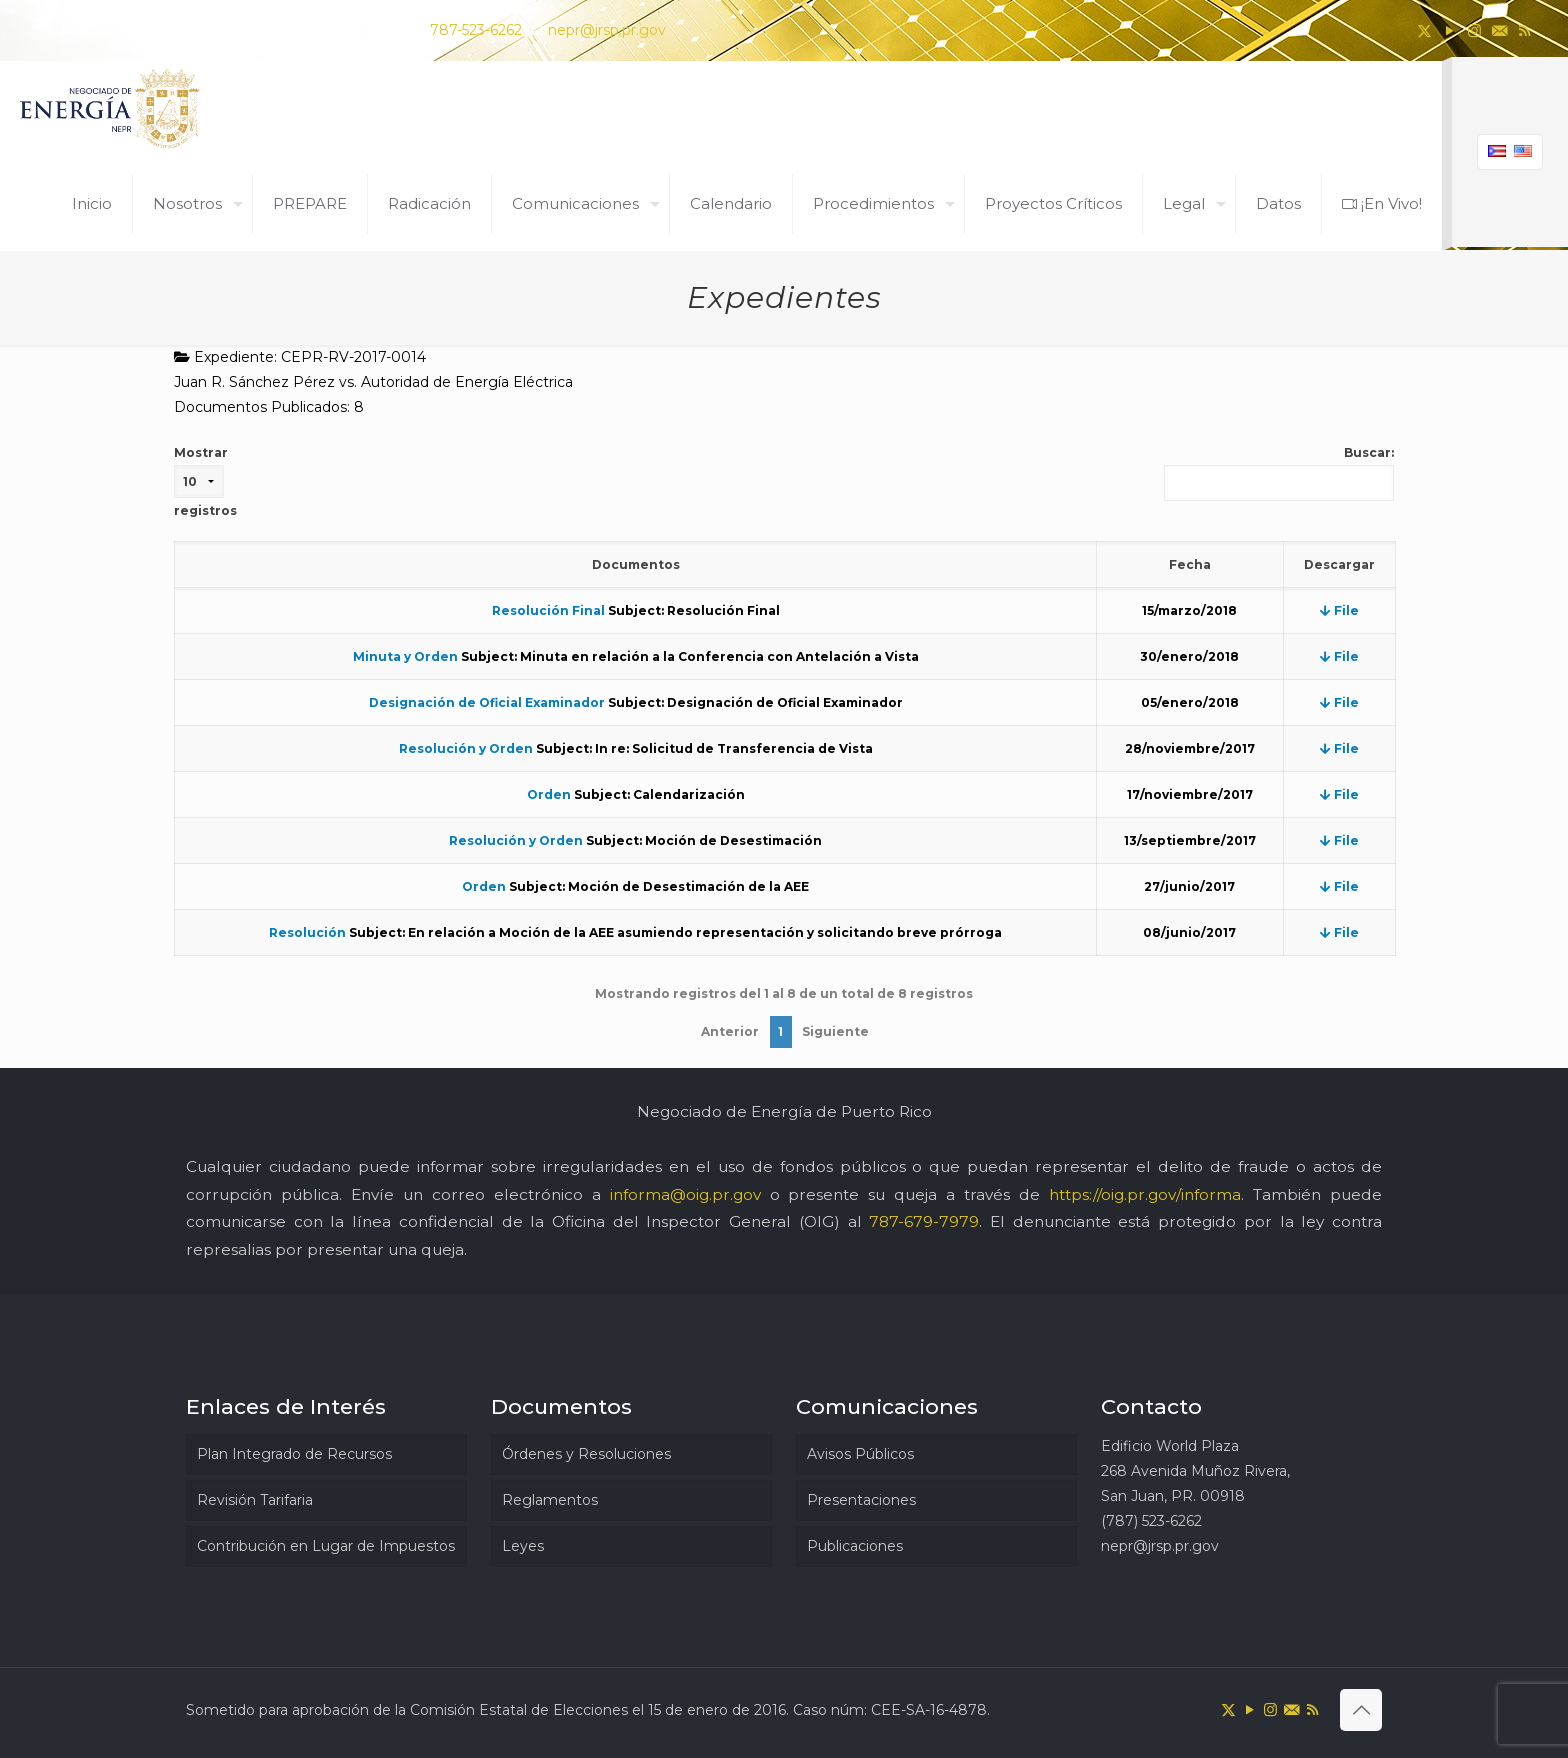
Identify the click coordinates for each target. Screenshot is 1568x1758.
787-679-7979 (924, 1221)
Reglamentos (550, 1500)
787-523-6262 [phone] (476, 30)
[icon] (1499, 30)
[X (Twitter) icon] (1424, 30)
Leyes (523, 1546)
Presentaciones (861, 1500)
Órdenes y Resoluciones (586, 1454)
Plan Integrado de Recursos (294, 1454)
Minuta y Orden (405, 656)
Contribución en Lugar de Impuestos (326, 1546)
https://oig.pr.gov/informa (1145, 1194)
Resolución (307, 932)
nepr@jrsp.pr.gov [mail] (607, 30)
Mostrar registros (205, 481)
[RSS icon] (1524, 30)
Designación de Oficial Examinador (487, 702)
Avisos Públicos (860, 1454)
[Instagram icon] (1474, 30)
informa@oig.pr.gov (685, 1194)
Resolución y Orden (466, 748)
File (1339, 610)
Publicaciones (855, 1546)
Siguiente (835, 1031)
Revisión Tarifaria (255, 1500)
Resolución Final (548, 610)
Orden (549, 794)
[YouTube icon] (1449, 30)
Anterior (730, 1031)
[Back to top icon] (1361, 1710)
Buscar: (1279, 473)
